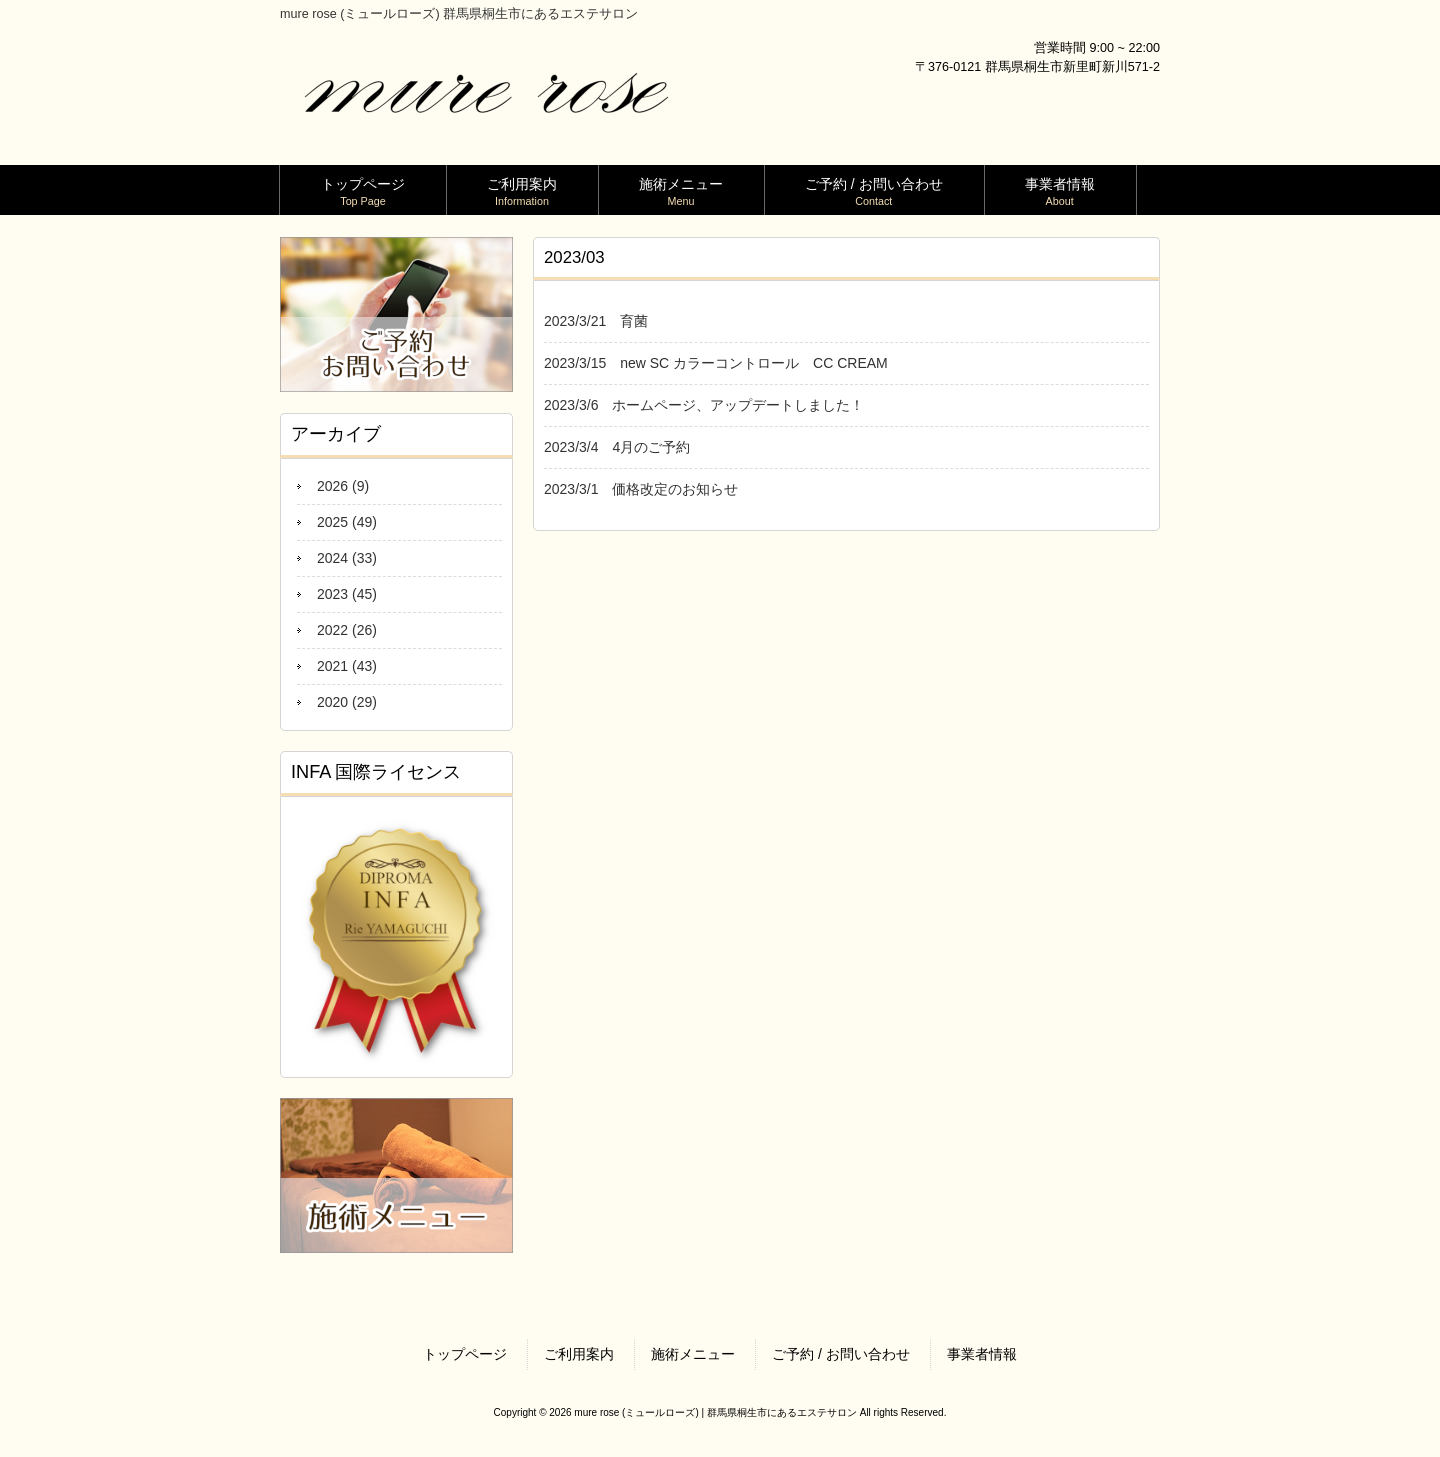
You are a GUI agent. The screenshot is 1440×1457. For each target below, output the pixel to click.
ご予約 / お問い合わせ (841, 1354)
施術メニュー (693, 1354)
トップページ (465, 1354)
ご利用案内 (579, 1354)
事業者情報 (982, 1354)
